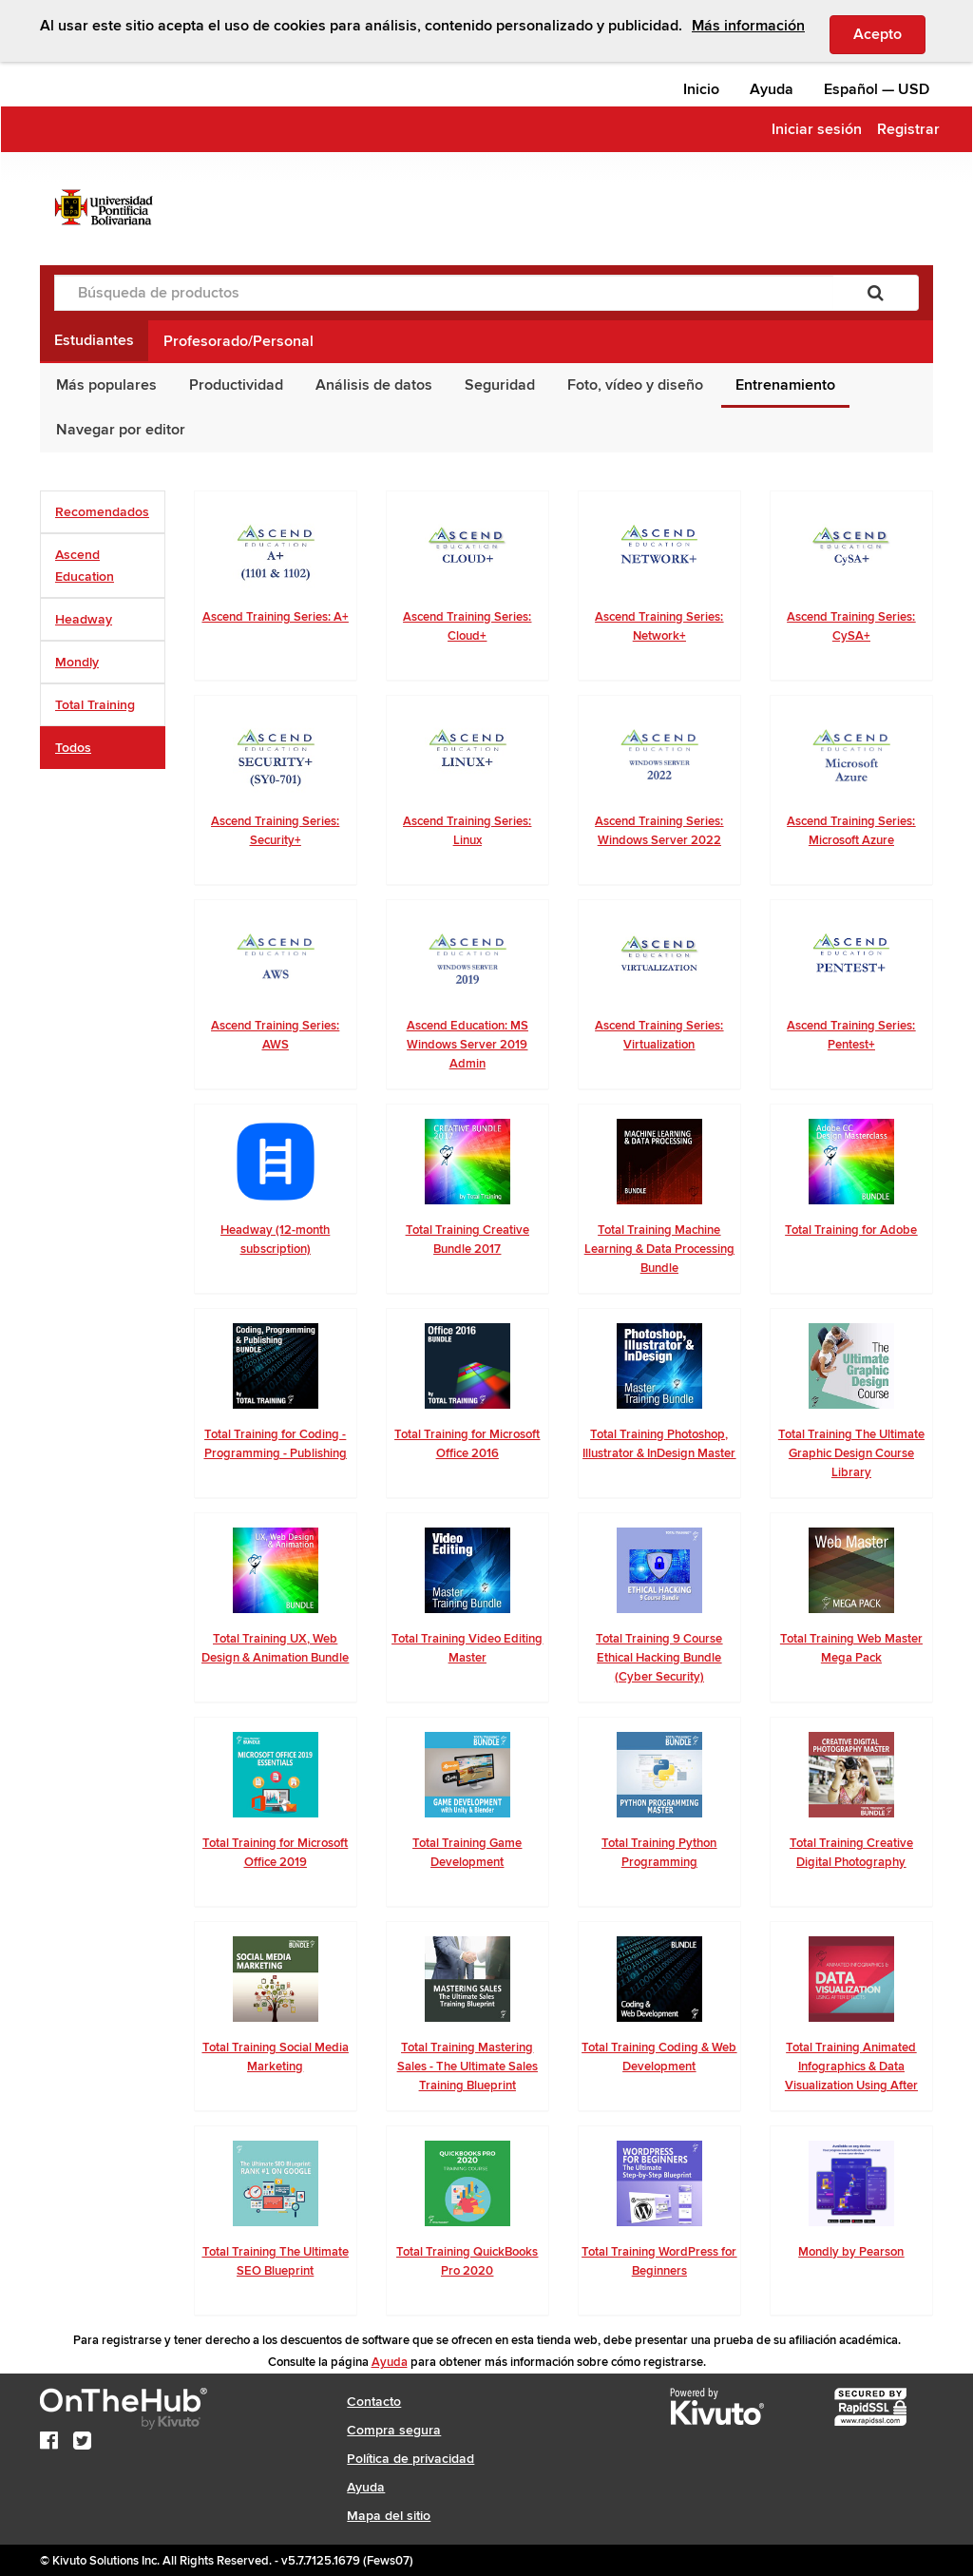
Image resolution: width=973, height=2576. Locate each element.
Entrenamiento (785, 384)
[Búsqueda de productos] (443, 293)
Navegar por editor (120, 429)
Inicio (701, 89)
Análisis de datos (373, 384)
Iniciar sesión (817, 129)
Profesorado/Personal (238, 341)
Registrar (908, 129)
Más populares (106, 384)
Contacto (374, 2401)
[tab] (102, 511)
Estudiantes (94, 340)
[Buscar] (875, 293)
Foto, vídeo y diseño (635, 384)
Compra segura (394, 2430)
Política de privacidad (410, 2459)
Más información (748, 25)
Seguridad (500, 384)
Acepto (889, 33)
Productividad (236, 384)
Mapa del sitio (388, 2516)
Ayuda (771, 89)
